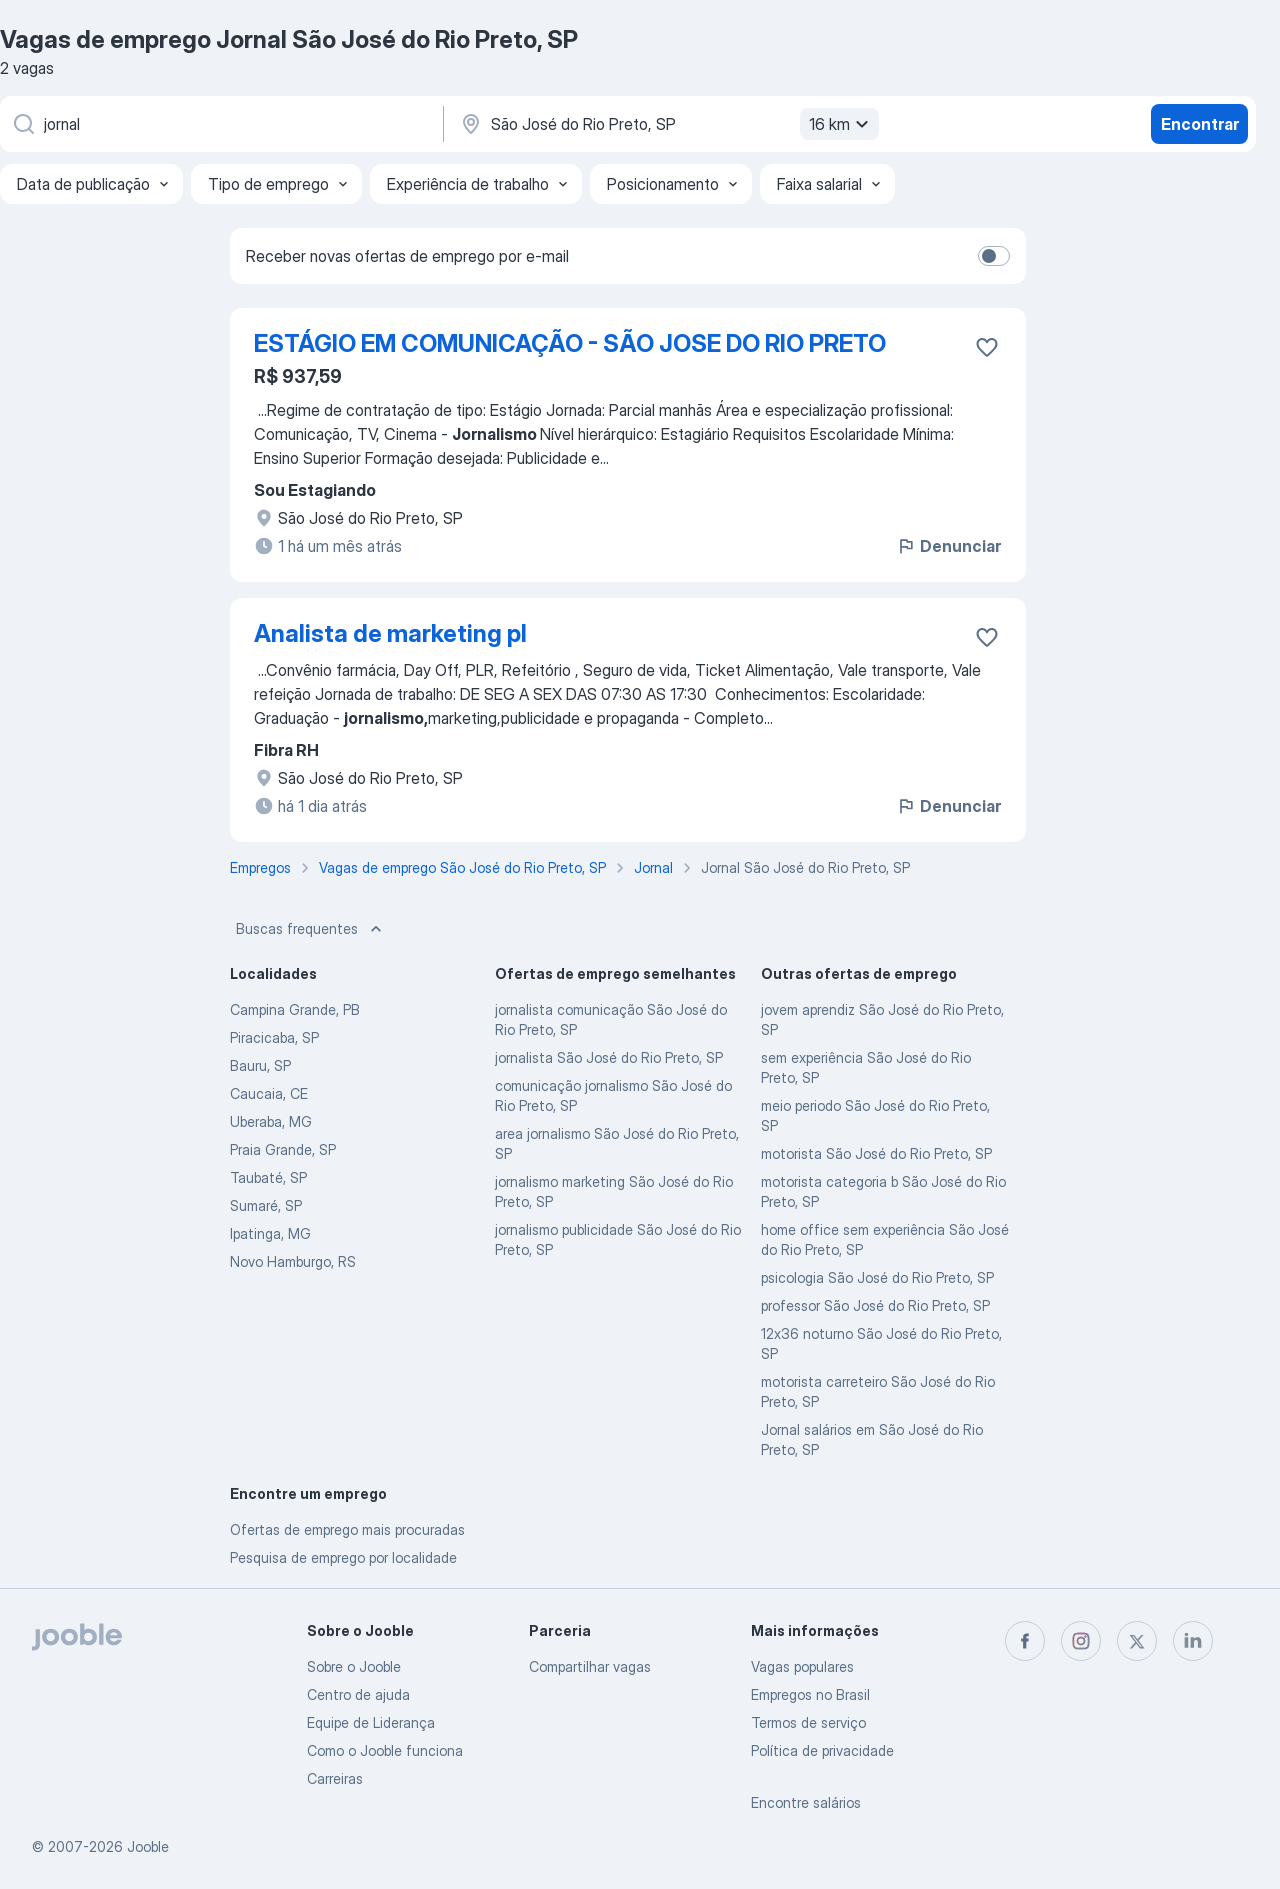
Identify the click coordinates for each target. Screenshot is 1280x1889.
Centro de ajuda (358, 1694)
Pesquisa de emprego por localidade (343, 1557)
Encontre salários (806, 1802)
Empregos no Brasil (810, 1694)
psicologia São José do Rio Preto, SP (877, 1277)
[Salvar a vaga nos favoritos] (987, 347)
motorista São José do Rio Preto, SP (876, 1153)
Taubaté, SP (268, 1177)
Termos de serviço (808, 1722)
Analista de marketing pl (390, 633)
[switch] (994, 256)
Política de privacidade (822, 1750)
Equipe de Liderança (371, 1722)
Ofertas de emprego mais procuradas (347, 1529)
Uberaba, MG (271, 1121)
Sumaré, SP (266, 1205)
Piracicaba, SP (274, 1037)
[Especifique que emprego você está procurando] (220, 124)
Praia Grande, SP (283, 1149)
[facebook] (1025, 1641)
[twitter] (1137, 1641)
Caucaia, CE (269, 1093)
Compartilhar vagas (590, 1666)
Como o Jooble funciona (385, 1750)
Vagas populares (802, 1666)
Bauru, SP (260, 1065)
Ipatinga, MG (270, 1233)
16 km (841, 124)
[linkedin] (1193, 1641)
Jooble (148, 1846)
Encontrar (1200, 124)
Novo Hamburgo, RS (293, 1261)
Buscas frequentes (311, 929)
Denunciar (948, 546)
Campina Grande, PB (295, 1009)
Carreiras (335, 1778)
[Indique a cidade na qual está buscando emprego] (667, 124)
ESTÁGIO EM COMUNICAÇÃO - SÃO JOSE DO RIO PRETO (570, 343)
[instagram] (1081, 1641)
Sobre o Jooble (354, 1666)
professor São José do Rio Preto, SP (875, 1305)
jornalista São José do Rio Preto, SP (609, 1057)
